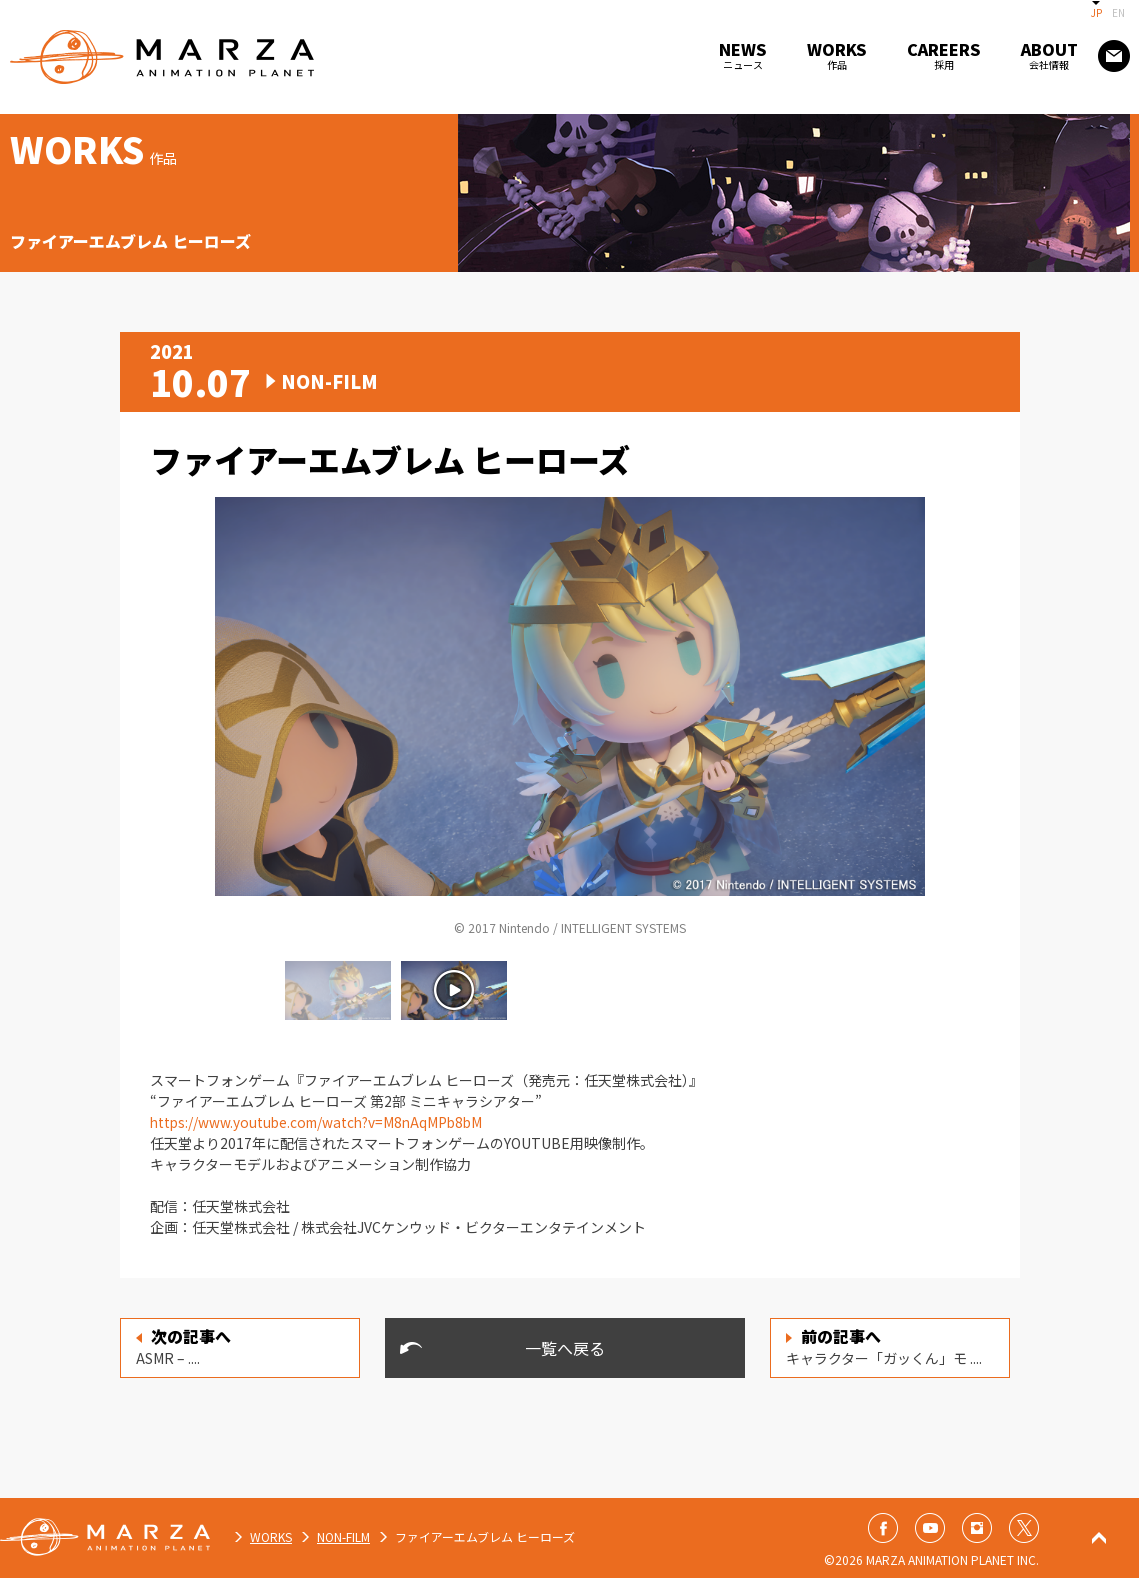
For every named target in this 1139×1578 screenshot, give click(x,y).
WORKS (271, 1536)
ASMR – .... (183, 1346)
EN (1118, 12)
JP (1096, 12)
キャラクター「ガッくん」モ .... (884, 1346)
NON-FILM (343, 1536)
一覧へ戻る (565, 1348)
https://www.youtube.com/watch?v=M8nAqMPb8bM (321, 1122)
